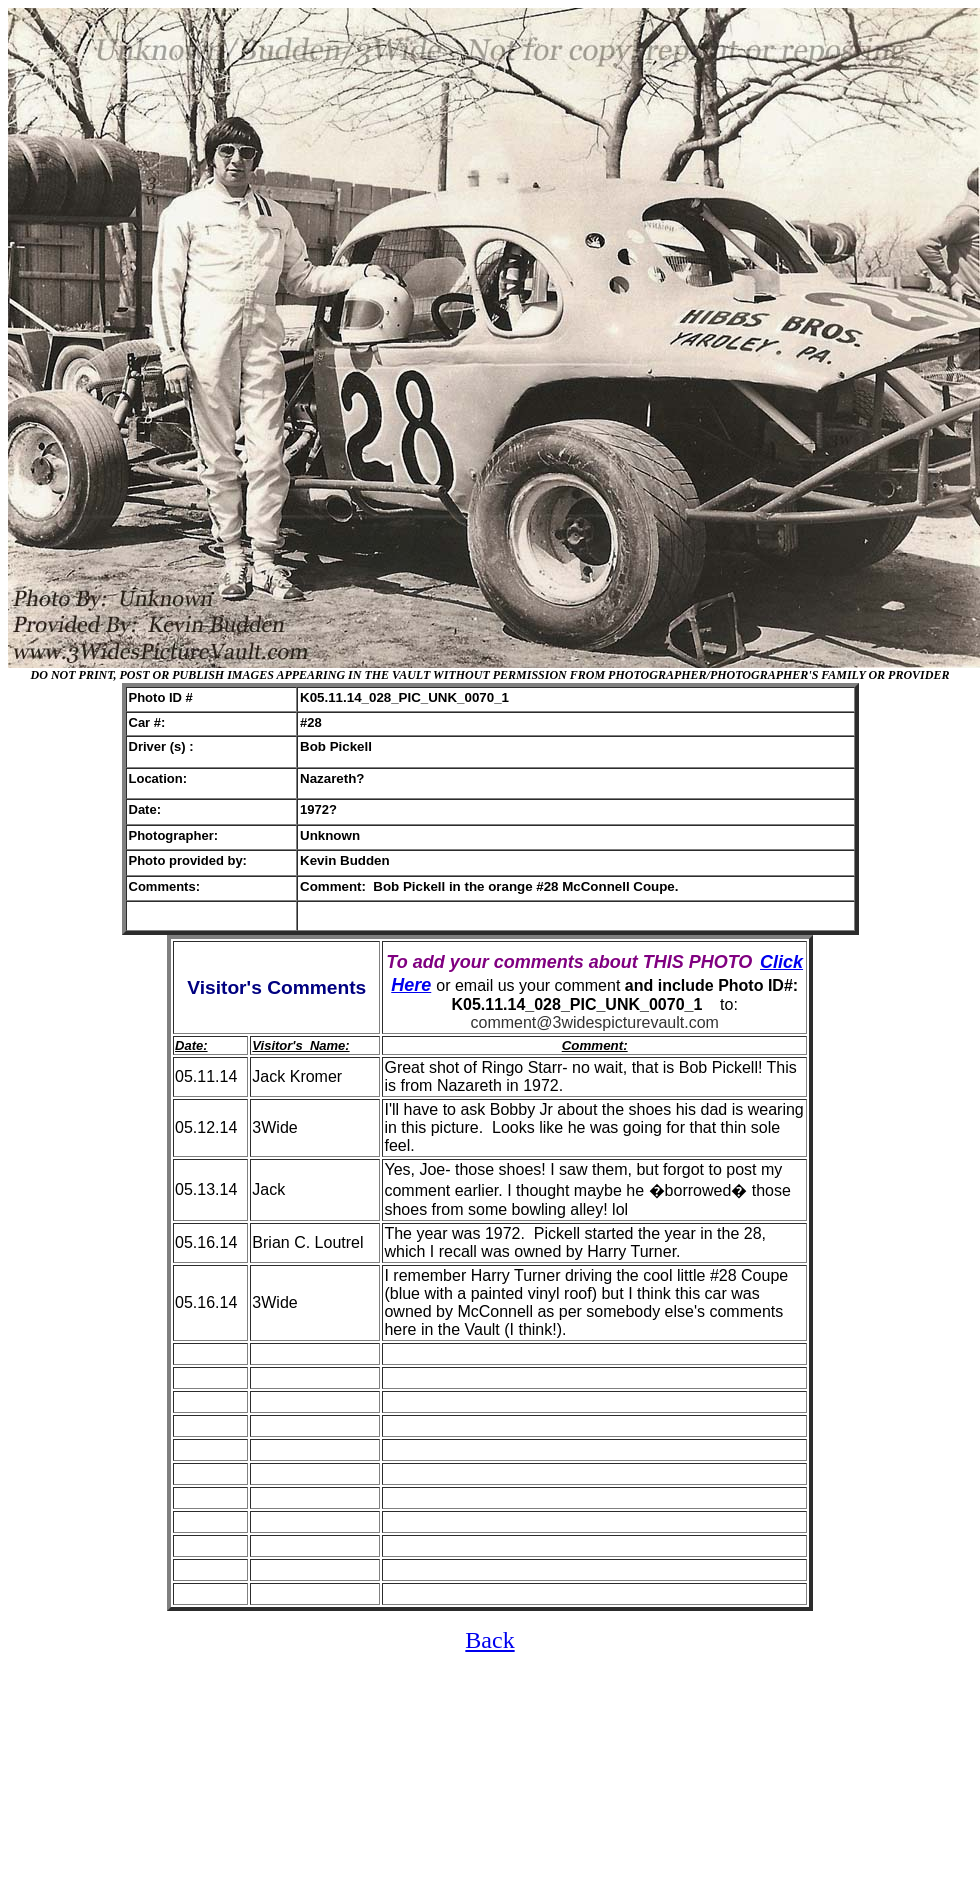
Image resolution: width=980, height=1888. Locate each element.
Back (489, 1640)
